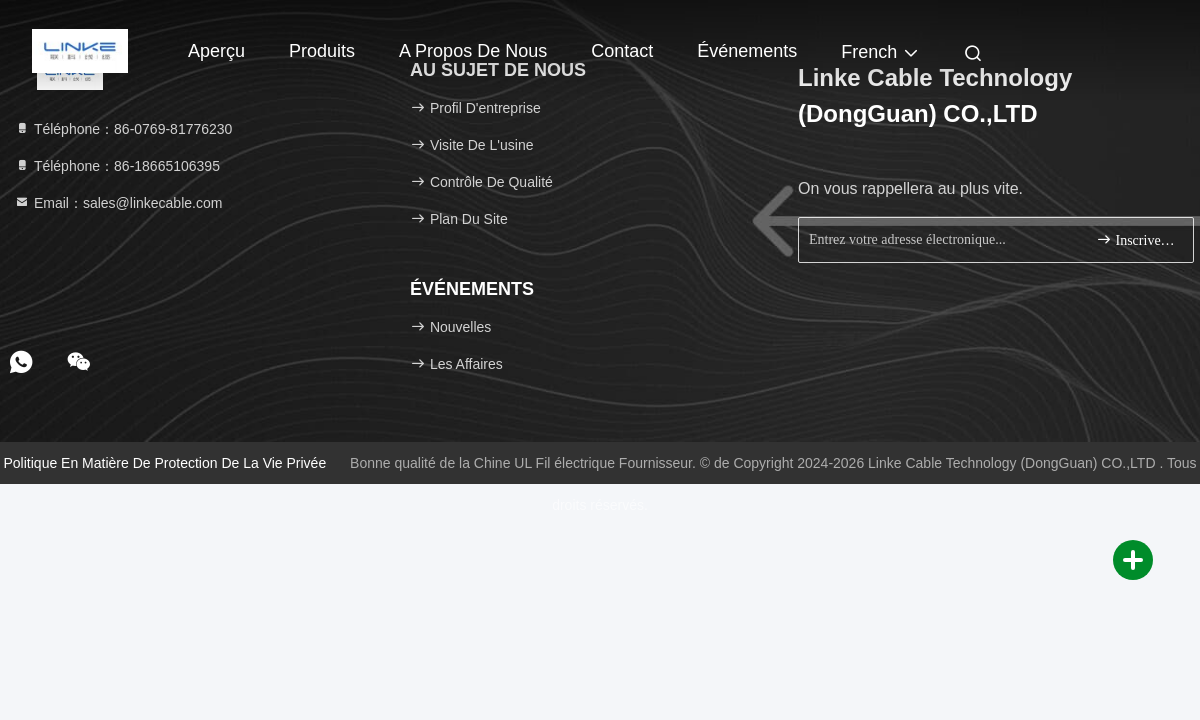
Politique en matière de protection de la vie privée (165, 463)
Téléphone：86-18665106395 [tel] (117, 166)
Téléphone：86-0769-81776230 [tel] (123, 129)
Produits (322, 51)
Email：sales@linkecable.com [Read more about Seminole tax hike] (118, 203)
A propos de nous (473, 51)
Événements (747, 51)
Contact (622, 51)
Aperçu (216, 51)
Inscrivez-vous (1136, 239)
